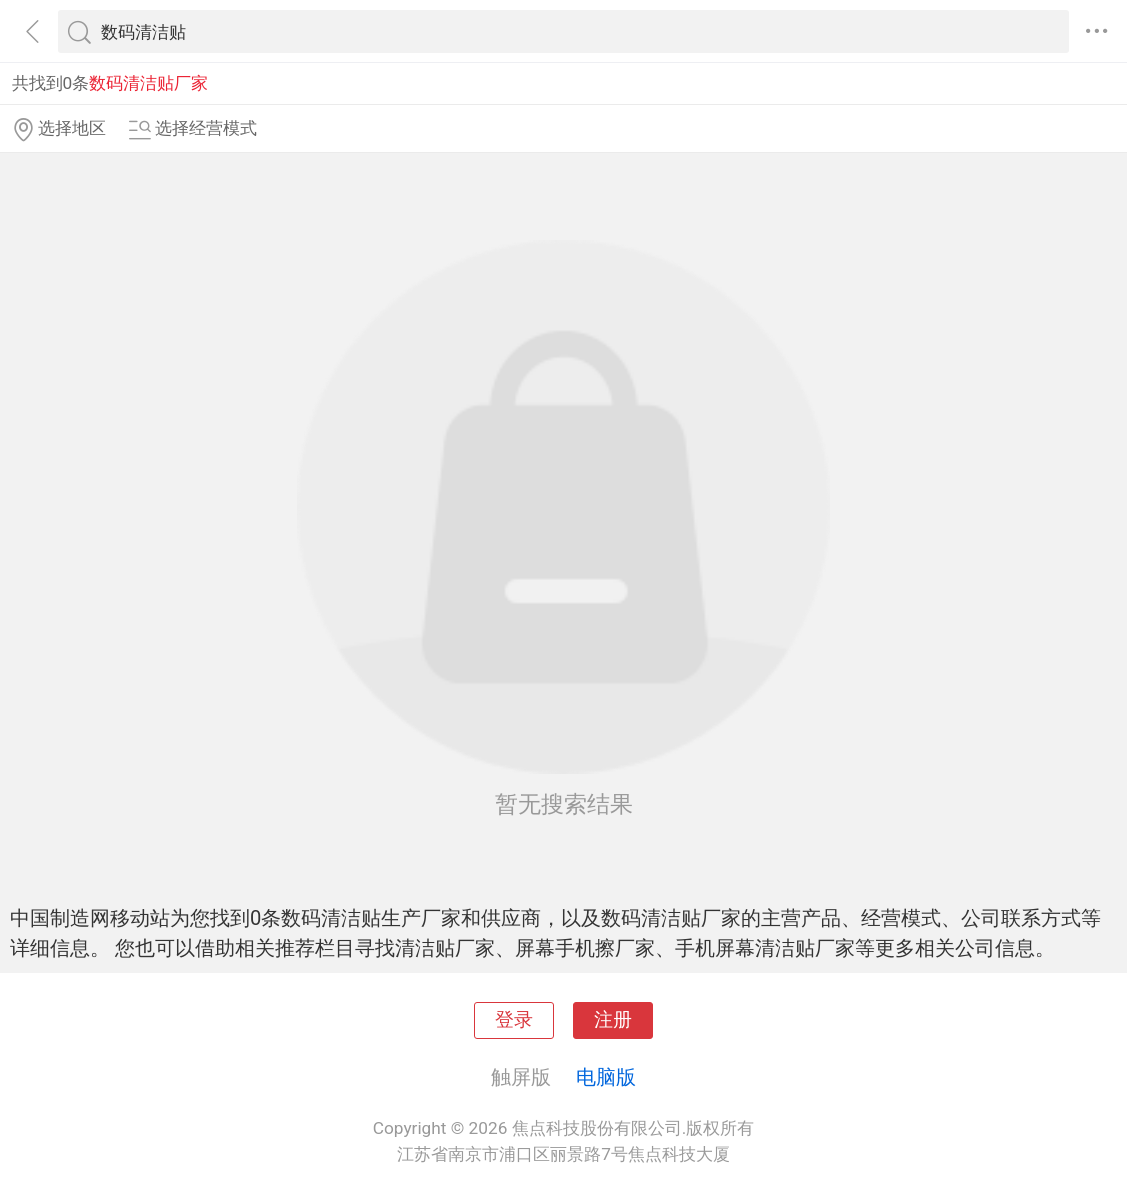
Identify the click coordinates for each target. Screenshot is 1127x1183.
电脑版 (606, 1077)
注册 (613, 1020)
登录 (514, 1020)
